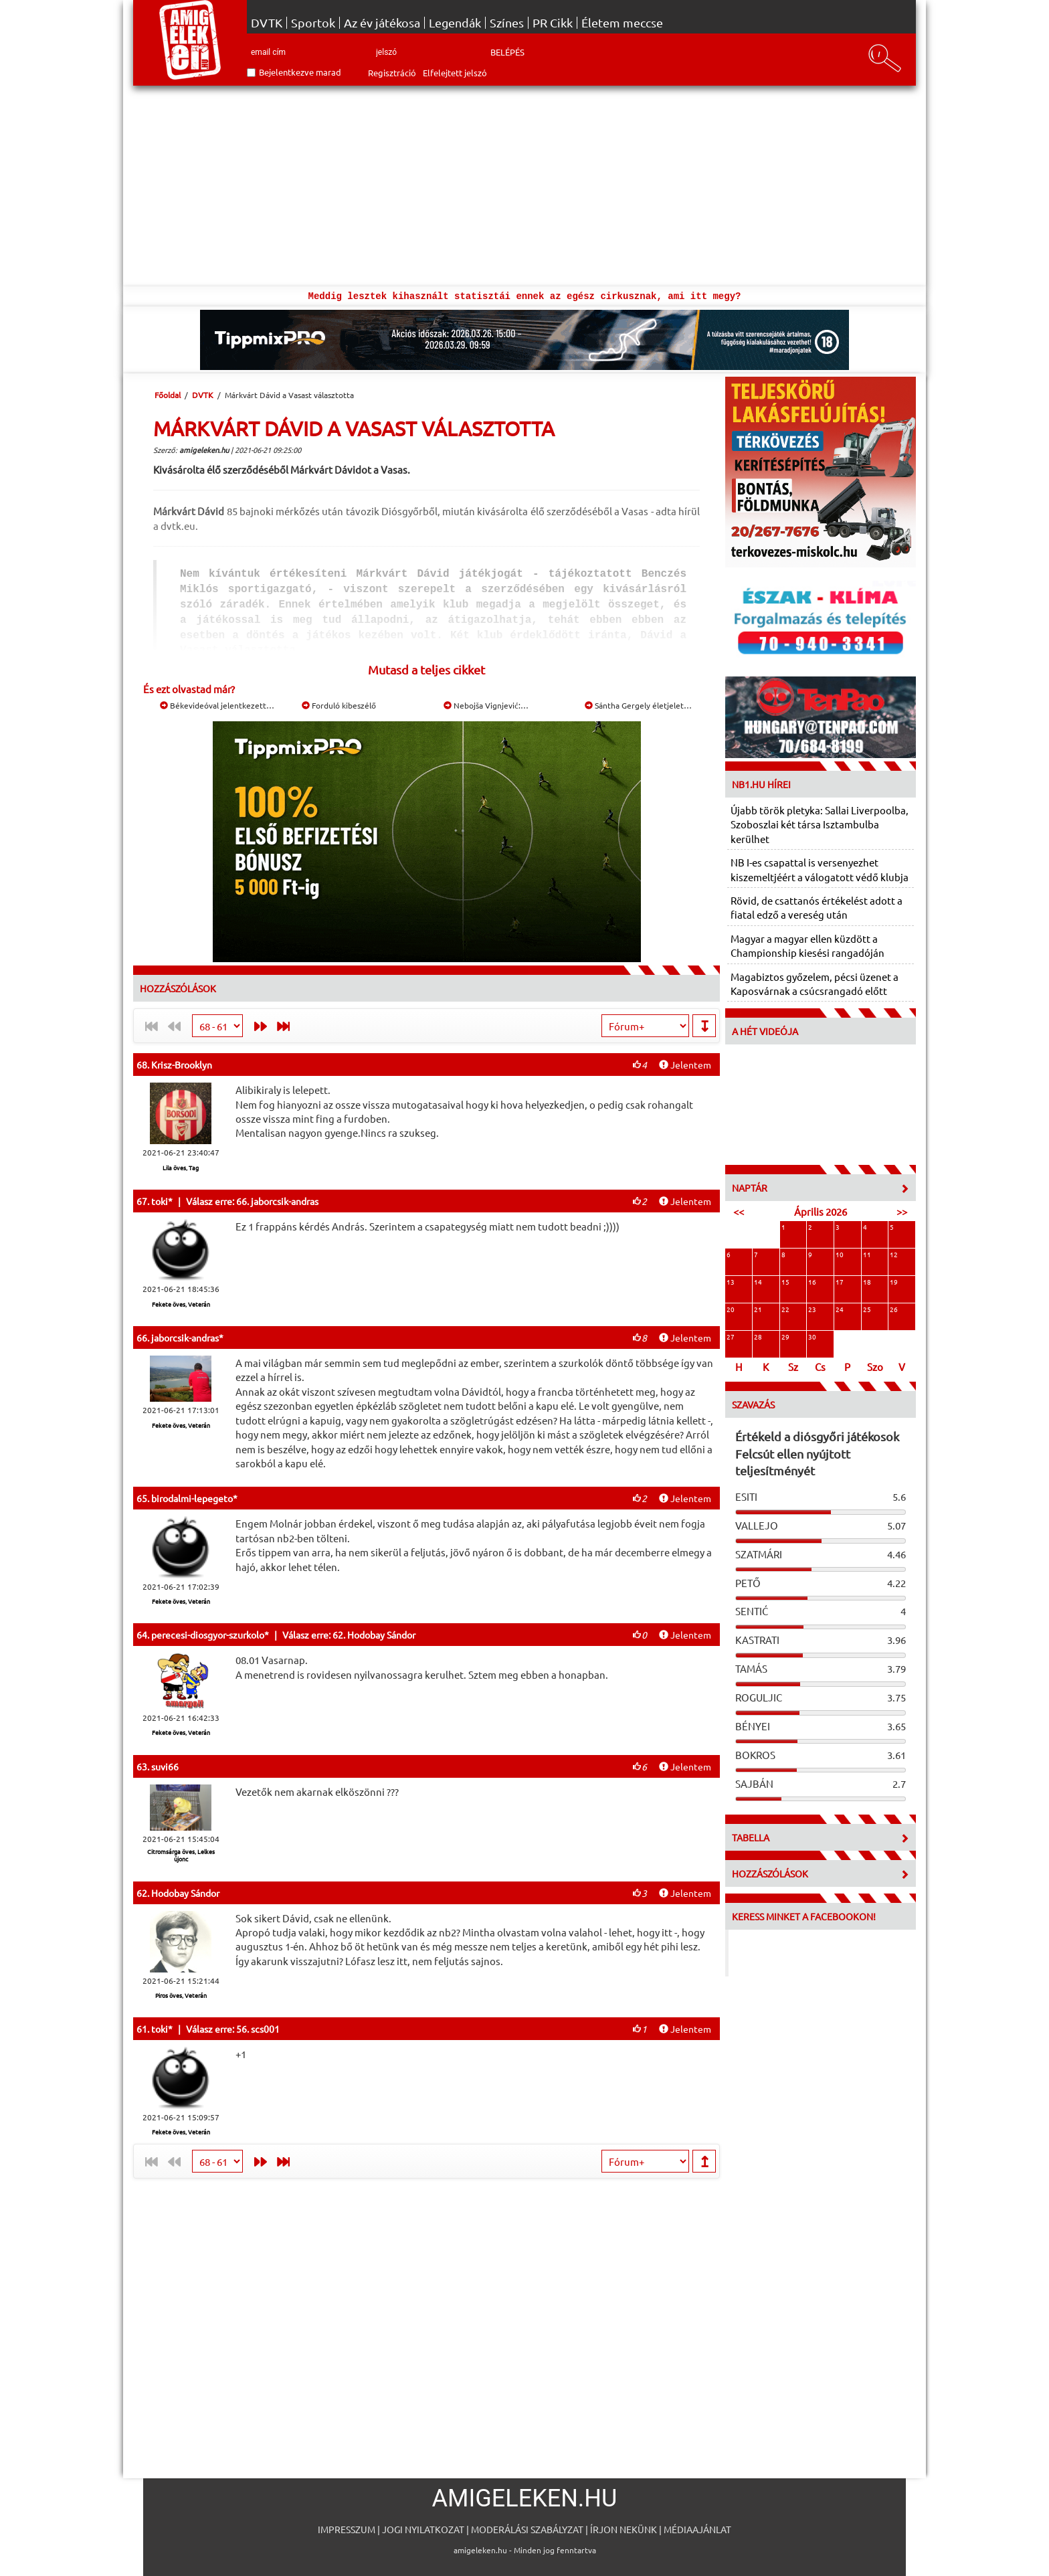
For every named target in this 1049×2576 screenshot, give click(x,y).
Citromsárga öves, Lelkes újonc (181, 1855)
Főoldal (168, 394)
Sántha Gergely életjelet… (638, 705)
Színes (507, 23)
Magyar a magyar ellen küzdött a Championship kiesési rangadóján (807, 945)
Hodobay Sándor (185, 1893)
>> (901, 1211)
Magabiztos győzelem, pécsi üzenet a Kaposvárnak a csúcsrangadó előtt (814, 983)
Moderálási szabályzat (527, 2529)
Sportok (313, 23)
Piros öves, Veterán (181, 1995)
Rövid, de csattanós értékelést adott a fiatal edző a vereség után (816, 907)
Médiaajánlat (697, 2529)
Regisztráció (392, 72)
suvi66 (165, 1766)
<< (738, 1211)
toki (159, 1201)
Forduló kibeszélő (339, 705)
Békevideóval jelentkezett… (217, 705)
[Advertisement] (524, 186)
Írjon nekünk (623, 2529)
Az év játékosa (382, 23)
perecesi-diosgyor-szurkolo (207, 1635)
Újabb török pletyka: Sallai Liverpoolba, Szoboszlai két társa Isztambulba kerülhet (820, 824)
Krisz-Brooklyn (181, 1065)
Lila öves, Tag (181, 1167)
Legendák (455, 23)
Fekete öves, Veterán (181, 1304)
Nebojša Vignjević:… (486, 705)
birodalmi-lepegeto (192, 1498)
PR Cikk (553, 23)
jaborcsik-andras (185, 1337)
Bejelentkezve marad (300, 72)
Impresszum (346, 2529)
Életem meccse (622, 23)
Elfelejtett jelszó (455, 72)
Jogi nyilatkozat (423, 2529)
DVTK (266, 23)
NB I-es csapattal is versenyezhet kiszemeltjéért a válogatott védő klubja (820, 869)
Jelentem (685, 1065)
